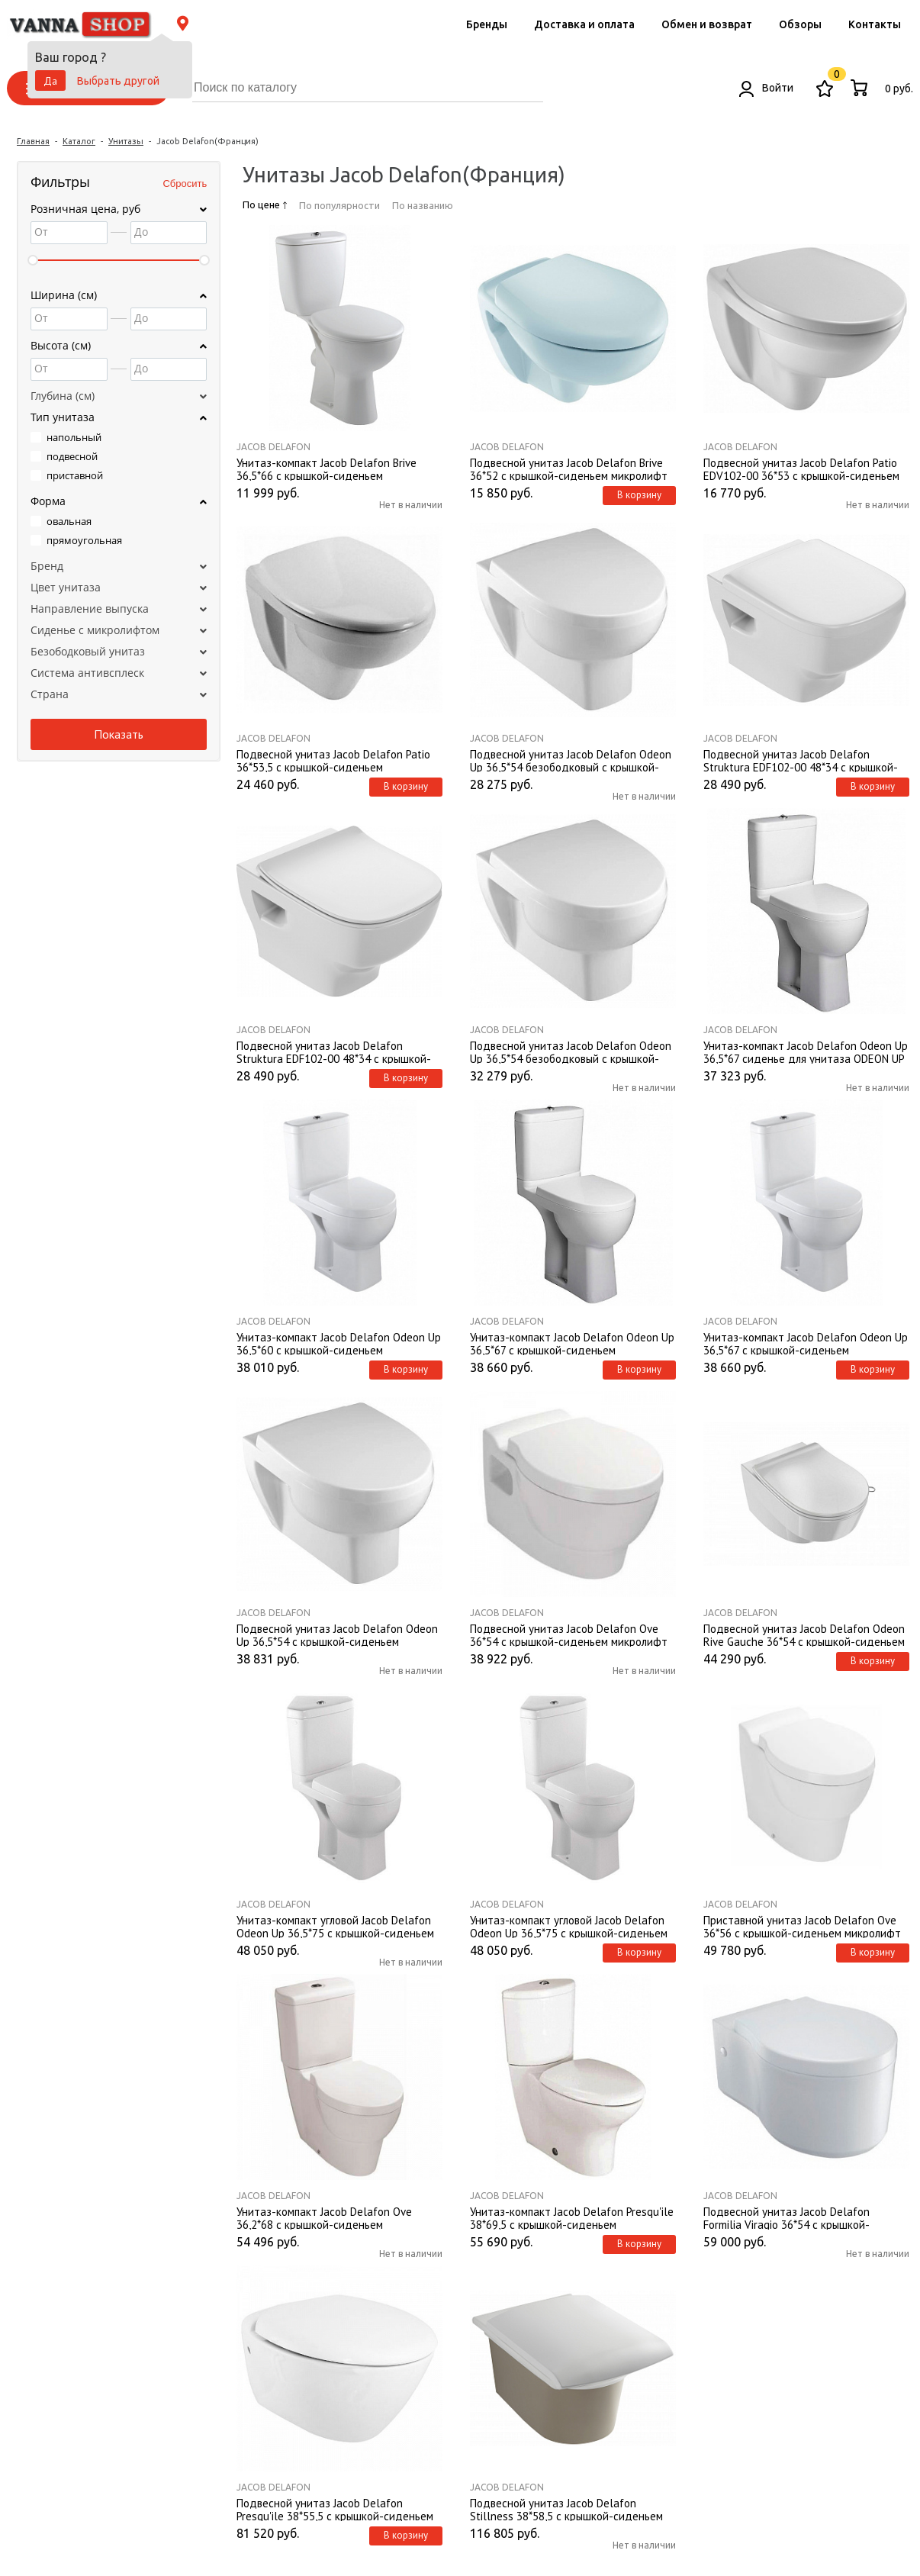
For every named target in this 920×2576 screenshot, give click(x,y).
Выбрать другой (118, 81)
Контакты (874, 24)
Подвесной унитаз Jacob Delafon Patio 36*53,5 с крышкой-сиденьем (333, 760)
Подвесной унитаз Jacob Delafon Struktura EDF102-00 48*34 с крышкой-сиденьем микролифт (333, 1051)
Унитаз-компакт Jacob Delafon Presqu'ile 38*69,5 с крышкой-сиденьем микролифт (572, 2217)
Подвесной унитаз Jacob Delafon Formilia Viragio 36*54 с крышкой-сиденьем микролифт (786, 2217)
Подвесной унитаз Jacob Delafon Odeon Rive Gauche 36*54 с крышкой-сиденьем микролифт (804, 1634)
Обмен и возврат (706, 24)
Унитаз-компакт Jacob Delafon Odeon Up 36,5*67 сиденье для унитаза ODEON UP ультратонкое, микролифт (805, 1051)
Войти (766, 88)
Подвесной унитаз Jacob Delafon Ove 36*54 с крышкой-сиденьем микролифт (568, 1634)
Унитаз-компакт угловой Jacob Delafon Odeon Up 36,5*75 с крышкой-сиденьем (335, 1926)
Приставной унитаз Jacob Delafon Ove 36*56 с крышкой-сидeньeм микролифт (802, 1926)
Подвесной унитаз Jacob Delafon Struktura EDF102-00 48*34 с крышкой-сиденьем (800, 760)
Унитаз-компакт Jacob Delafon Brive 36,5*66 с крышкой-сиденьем (326, 468)
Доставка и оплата (584, 24)
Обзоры (800, 24)
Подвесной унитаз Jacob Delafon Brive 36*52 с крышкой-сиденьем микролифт (568, 468)
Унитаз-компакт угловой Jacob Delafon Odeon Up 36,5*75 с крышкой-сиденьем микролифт (568, 1926)
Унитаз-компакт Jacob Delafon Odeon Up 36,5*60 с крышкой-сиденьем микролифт (338, 1343)
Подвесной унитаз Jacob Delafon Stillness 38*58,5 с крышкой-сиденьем (566, 2509)
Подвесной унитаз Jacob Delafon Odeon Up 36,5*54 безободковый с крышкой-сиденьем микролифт (570, 1051)
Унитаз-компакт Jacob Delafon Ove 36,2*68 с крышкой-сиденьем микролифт (324, 2217)
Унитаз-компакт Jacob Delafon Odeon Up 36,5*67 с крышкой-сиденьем (572, 1343)
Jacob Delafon (273, 447)
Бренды (486, 24)
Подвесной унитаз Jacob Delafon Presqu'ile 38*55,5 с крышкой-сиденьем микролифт (334, 2509)
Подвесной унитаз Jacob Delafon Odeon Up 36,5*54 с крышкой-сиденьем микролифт (337, 1634)
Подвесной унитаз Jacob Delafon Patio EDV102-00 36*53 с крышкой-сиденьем (801, 468)
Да (50, 81)
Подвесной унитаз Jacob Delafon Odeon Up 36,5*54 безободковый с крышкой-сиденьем (570, 760)
